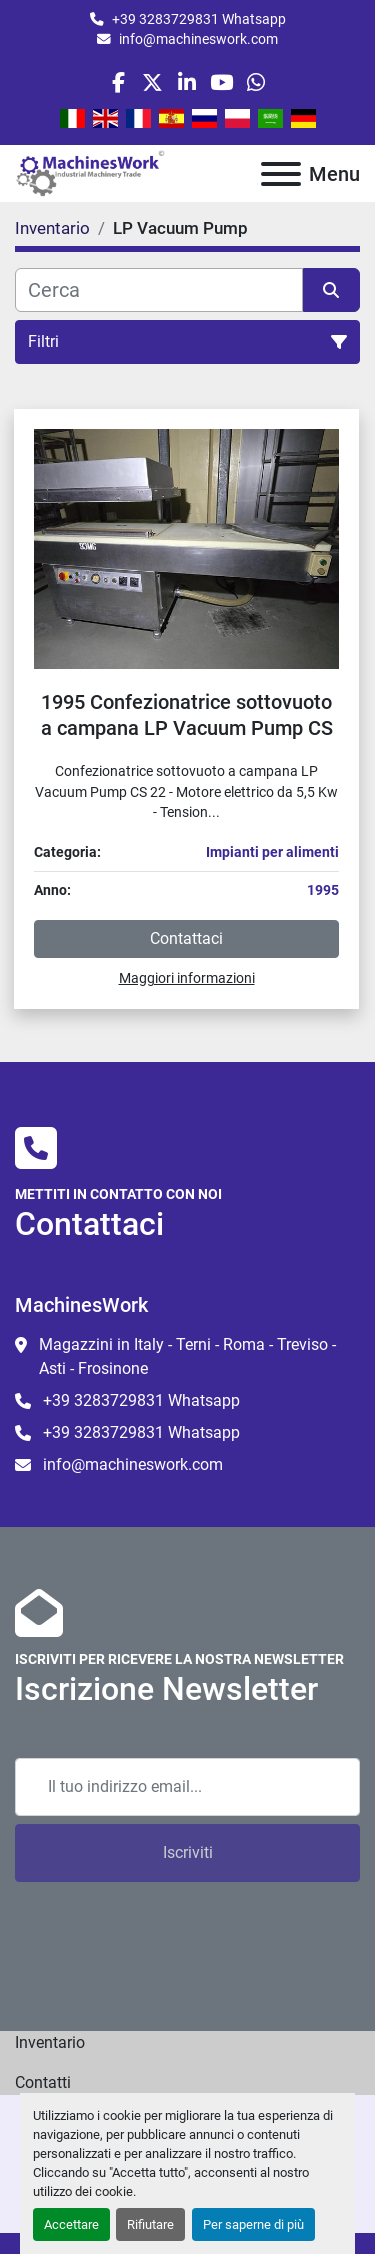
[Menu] (281, 174)
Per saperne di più (253, 2224)
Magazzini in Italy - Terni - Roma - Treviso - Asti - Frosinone (187, 1356)
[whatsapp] (255, 82)
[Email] (187, 1787)
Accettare (71, 2224)
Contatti (43, 2082)
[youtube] (221, 82)
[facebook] (118, 82)
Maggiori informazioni (187, 978)
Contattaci (186, 938)
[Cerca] (159, 290)
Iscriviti (188, 1852)
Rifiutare (150, 2224)
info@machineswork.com (198, 39)
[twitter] (152, 82)
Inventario (50, 2042)
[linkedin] (186, 82)
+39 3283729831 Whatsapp (199, 19)
